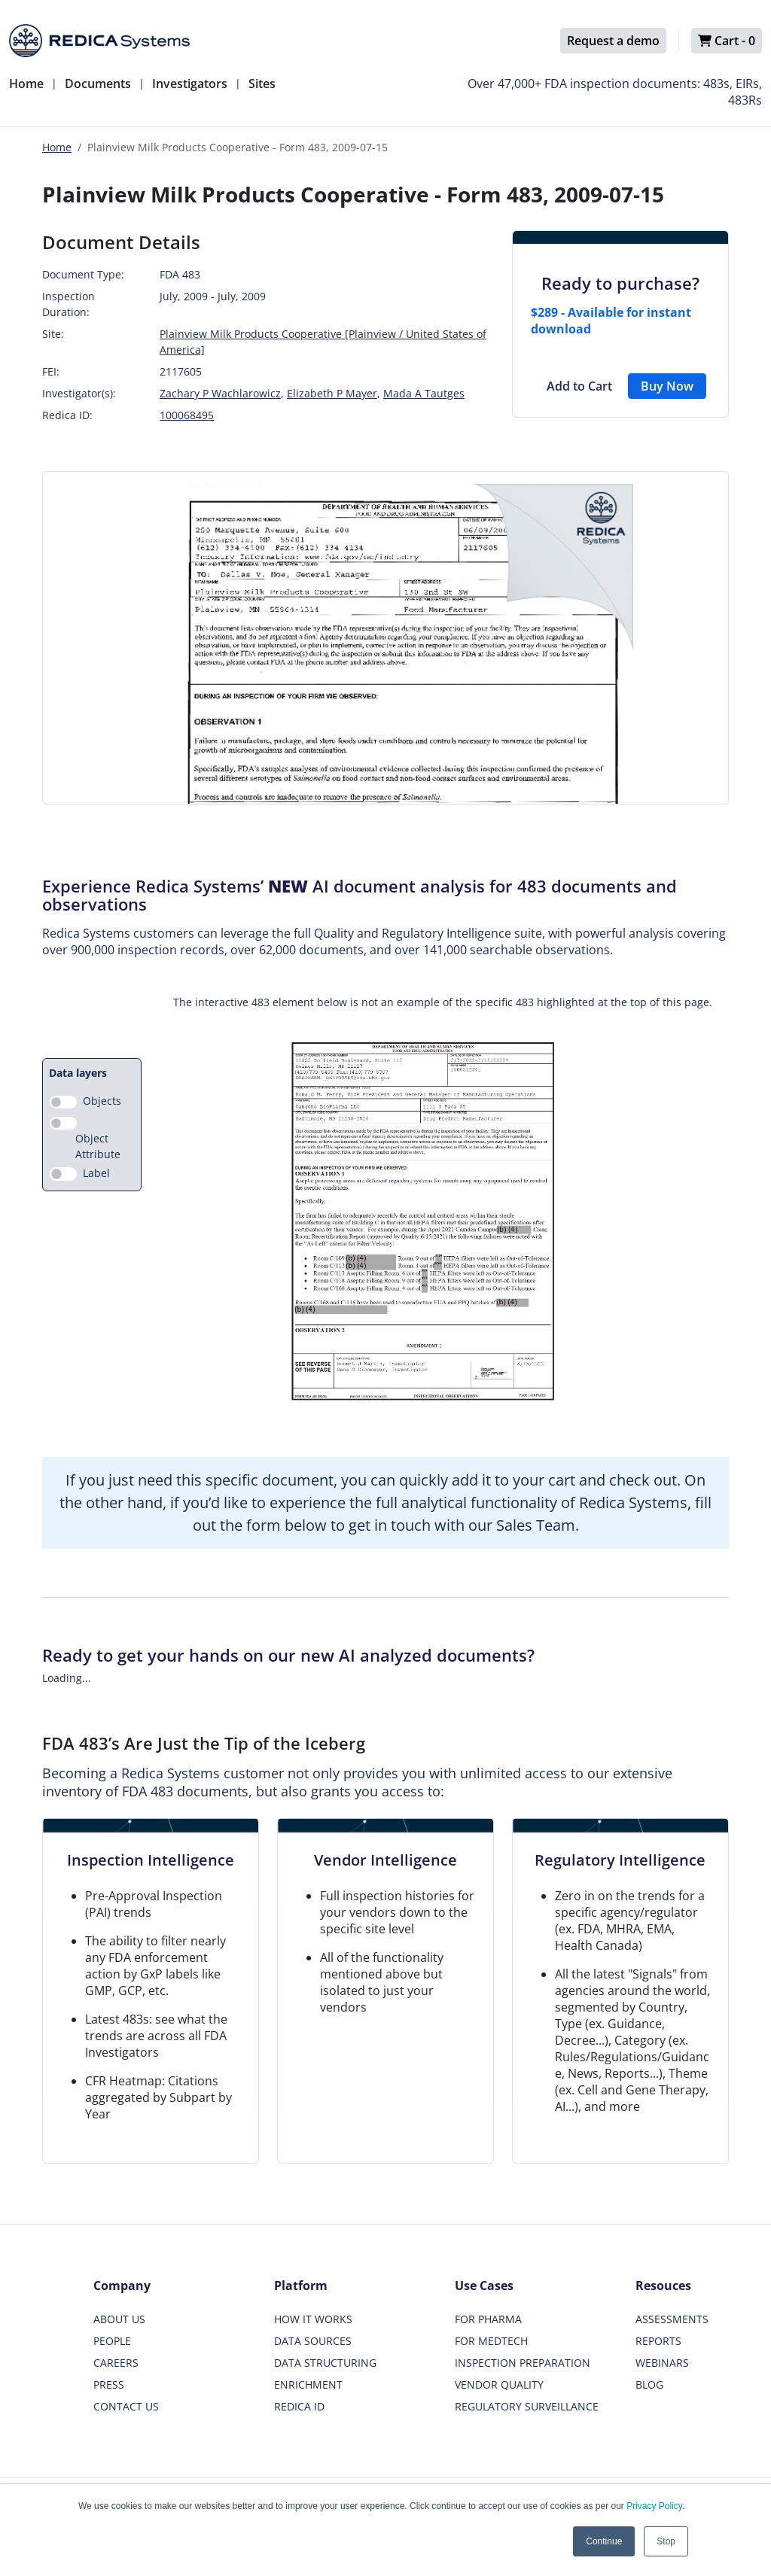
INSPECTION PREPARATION (522, 2363)
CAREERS (116, 2363)
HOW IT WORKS (313, 2319)
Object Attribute (97, 1146)
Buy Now (667, 386)
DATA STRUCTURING (325, 2363)
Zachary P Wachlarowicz (220, 393)
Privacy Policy (654, 2506)
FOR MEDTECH (491, 2341)
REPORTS (658, 2341)
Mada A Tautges (424, 393)
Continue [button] (604, 2541)
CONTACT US (126, 2406)
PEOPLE (112, 2341)
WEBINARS (662, 2363)
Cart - (726, 40)
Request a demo (613, 40)
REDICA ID (299, 2406)
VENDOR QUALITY (499, 2384)
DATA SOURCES (313, 2341)
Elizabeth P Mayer (332, 393)
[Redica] (99, 40)
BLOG (649, 2384)
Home (26, 83)
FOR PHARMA (488, 2319)
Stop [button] (666, 2541)
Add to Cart (579, 386)
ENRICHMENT (308, 2384)
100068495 (187, 415)
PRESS (108, 2384)
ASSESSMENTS (672, 2319)
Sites (262, 83)
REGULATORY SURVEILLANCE (527, 2406)
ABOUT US (119, 2319)
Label (96, 1173)
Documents (98, 83)
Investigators (189, 83)
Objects (102, 1100)
